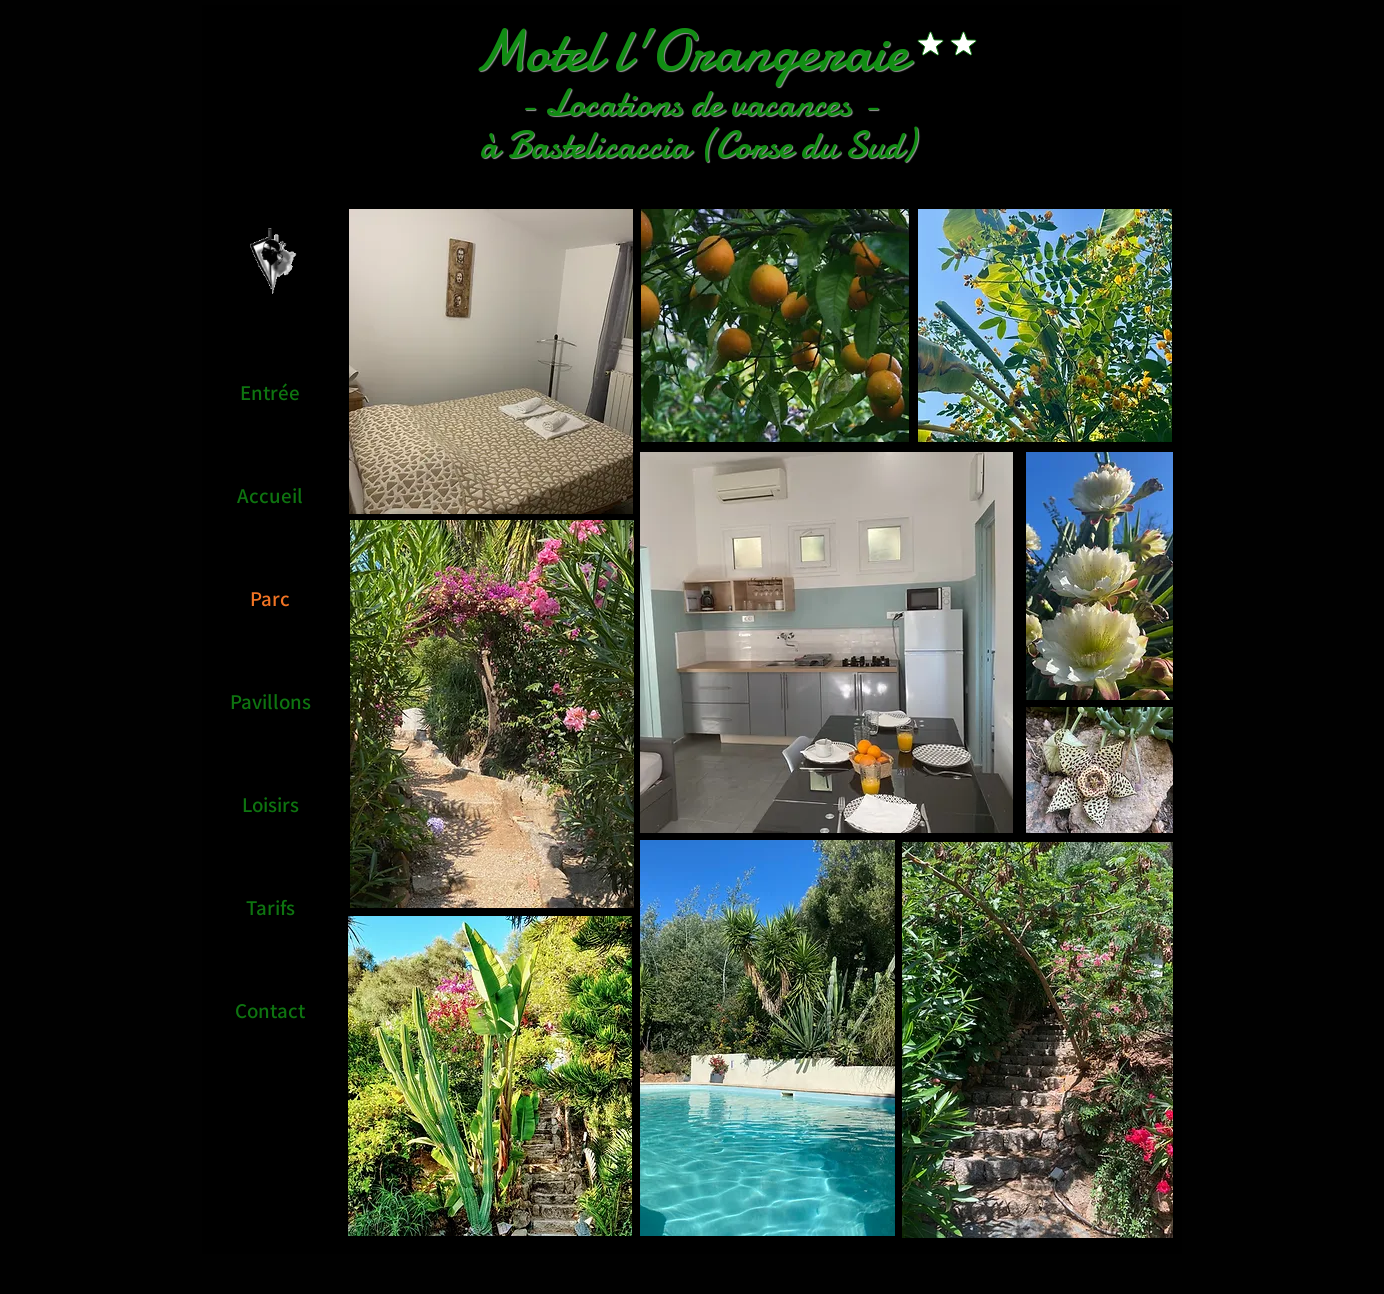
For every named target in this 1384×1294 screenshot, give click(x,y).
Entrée (270, 392)
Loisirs (270, 804)
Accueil (270, 495)
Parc (270, 598)
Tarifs (270, 907)
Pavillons (270, 701)
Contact (270, 1010)
